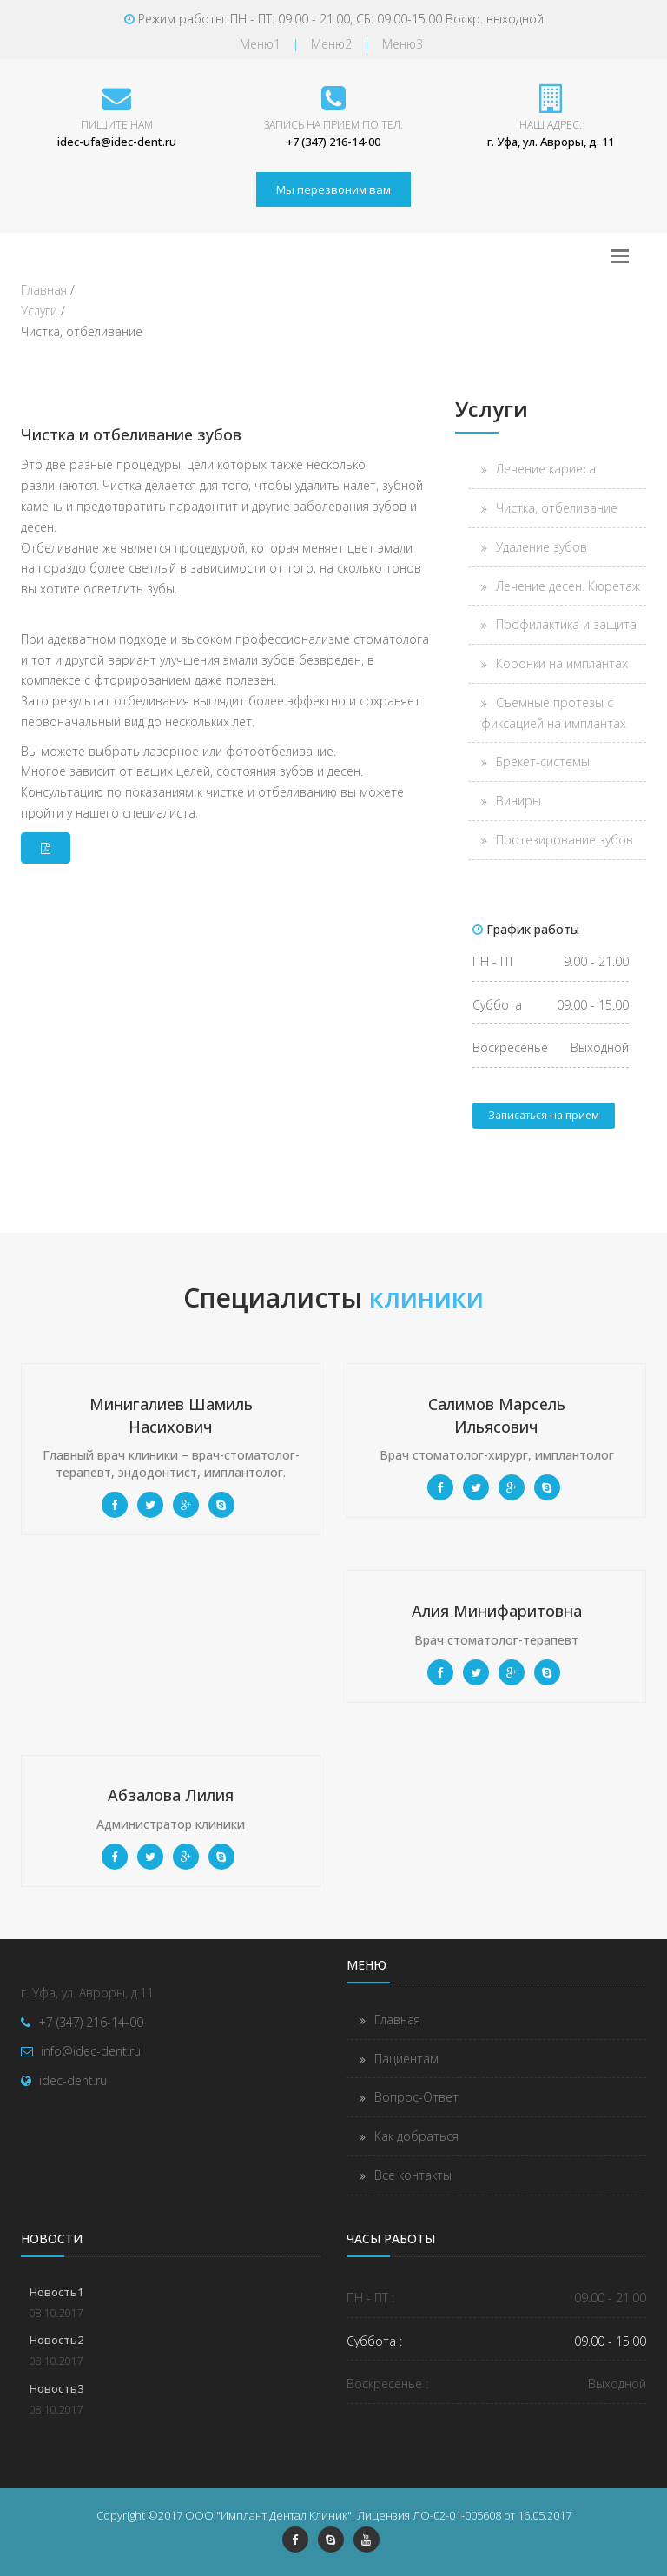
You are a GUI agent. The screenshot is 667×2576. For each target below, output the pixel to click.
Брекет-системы (543, 761)
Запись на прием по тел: (333, 124)
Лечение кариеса (546, 468)
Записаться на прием (543, 1115)
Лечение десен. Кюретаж (568, 586)
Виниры (518, 800)
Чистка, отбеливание (556, 508)
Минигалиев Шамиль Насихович (171, 1415)
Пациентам (406, 2058)
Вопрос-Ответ (416, 2097)
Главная (397, 2019)
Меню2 (331, 44)
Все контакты (413, 2175)
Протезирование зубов (564, 839)
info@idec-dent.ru (91, 2051)
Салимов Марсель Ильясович (496, 1415)
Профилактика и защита (566, 624)
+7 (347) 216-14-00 (90, 2022)
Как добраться (416, 2136)
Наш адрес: (550, 124)
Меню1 (260, 44)
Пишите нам (117, 124)
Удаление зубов (541, 547)
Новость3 (56, 2388)
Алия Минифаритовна (497, 1610)
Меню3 (402, 44)
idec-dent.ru (73, 2080)
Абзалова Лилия (171, 1795)
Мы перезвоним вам (333, 189)
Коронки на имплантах (562, 663)
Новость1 (56, 2292)
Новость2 (56, 2340)
